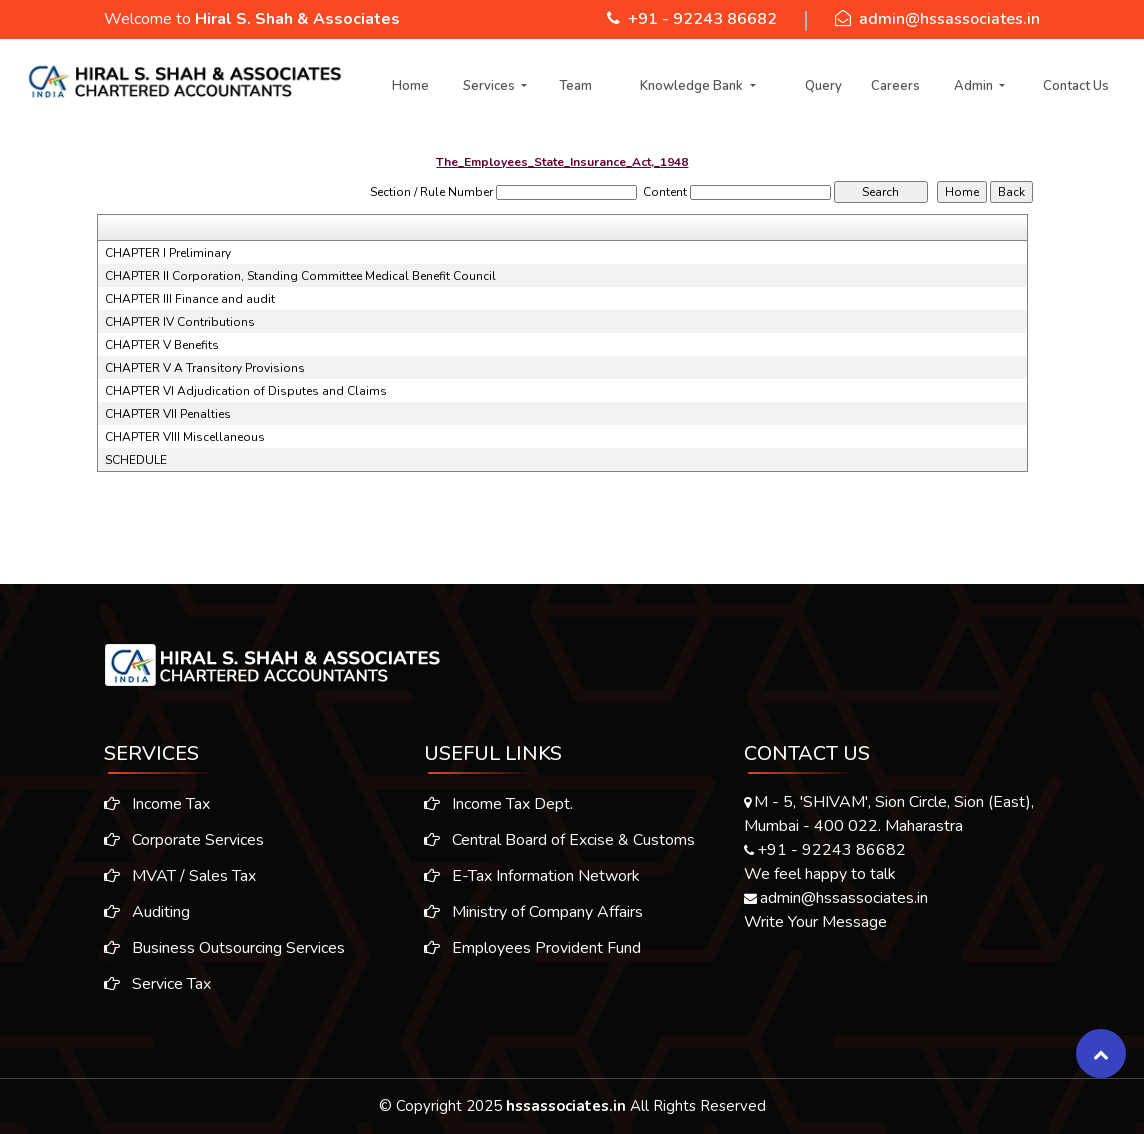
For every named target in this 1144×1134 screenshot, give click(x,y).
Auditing (137, 912)
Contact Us (1076, 86)
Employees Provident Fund (532, 958)
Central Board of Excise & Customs (559, 850)
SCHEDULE (136, 460)
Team (575, 86)
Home (410, 86)
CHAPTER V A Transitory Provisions (205, 368)
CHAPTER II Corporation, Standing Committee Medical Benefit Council (300, 276)
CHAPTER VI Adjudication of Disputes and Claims (246, 391)
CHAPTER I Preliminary (168, 253)
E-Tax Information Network (532, 886)
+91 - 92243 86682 (702, 19)
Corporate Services (174, 840)
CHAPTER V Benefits (162, 345)
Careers (895, 86)
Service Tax (147, 984)
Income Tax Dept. (498, 814)
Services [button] (490, 86)
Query (823, 86)
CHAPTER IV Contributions (180, 322)
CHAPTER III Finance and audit (190, 299)
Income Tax (147, 804)
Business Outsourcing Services (214, 948)
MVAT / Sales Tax (170, 876)
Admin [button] (975, 86)
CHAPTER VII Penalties (168, 414)
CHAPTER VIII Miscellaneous (185, 437)
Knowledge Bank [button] (693, 86)
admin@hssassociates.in (949, 19)
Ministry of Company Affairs (533, 922)
